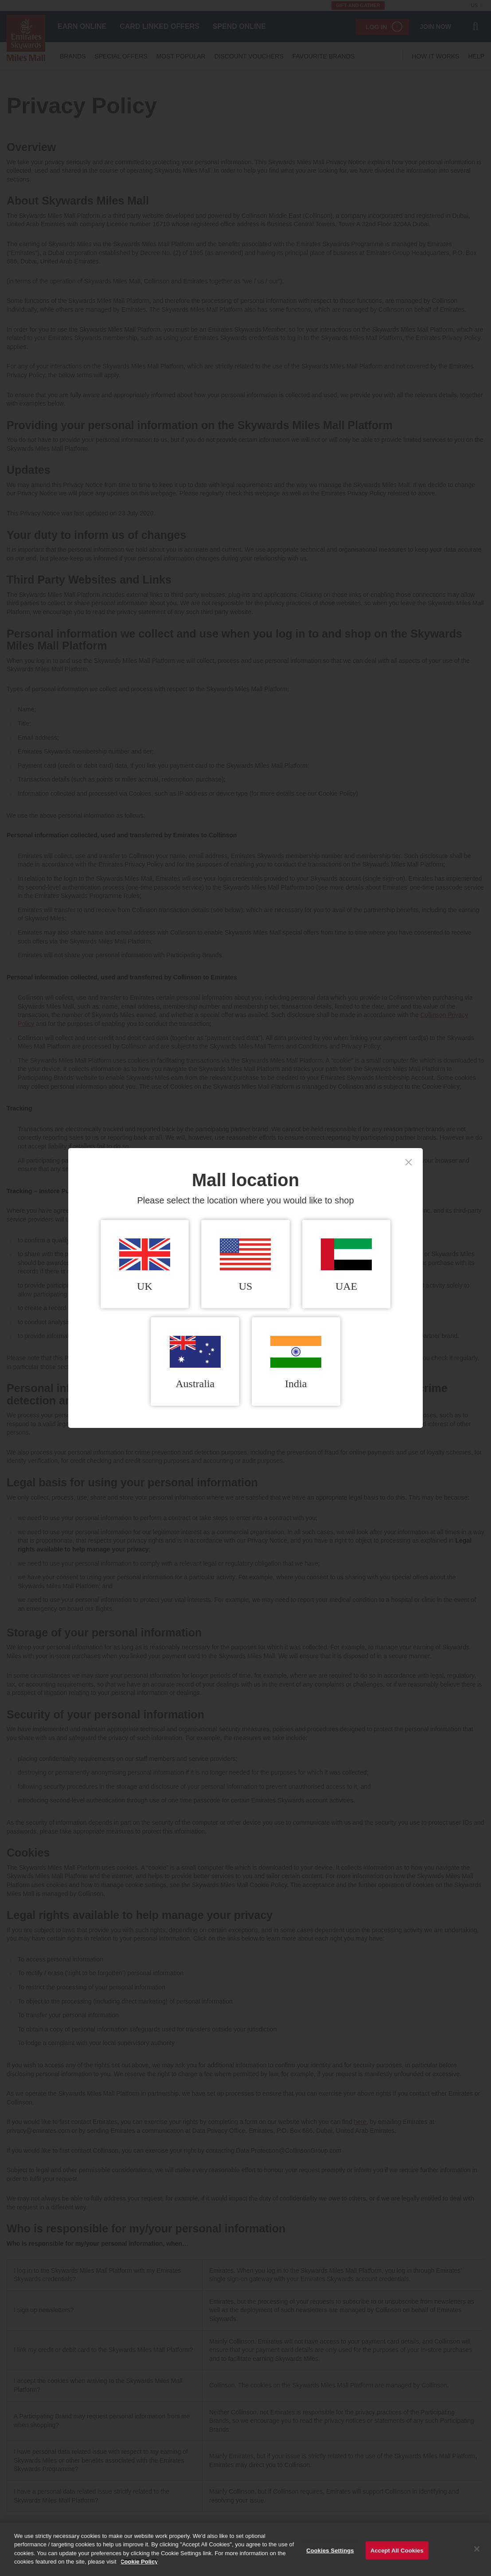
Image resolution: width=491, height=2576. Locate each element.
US (245, 1265)
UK (144, 1265)
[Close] (477, 2553)
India (295, 1362)
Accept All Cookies (397, 2554)
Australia (195, 1362)
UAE (346, 1265)
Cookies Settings (330, 2554)
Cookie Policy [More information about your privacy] (139, 2566)
